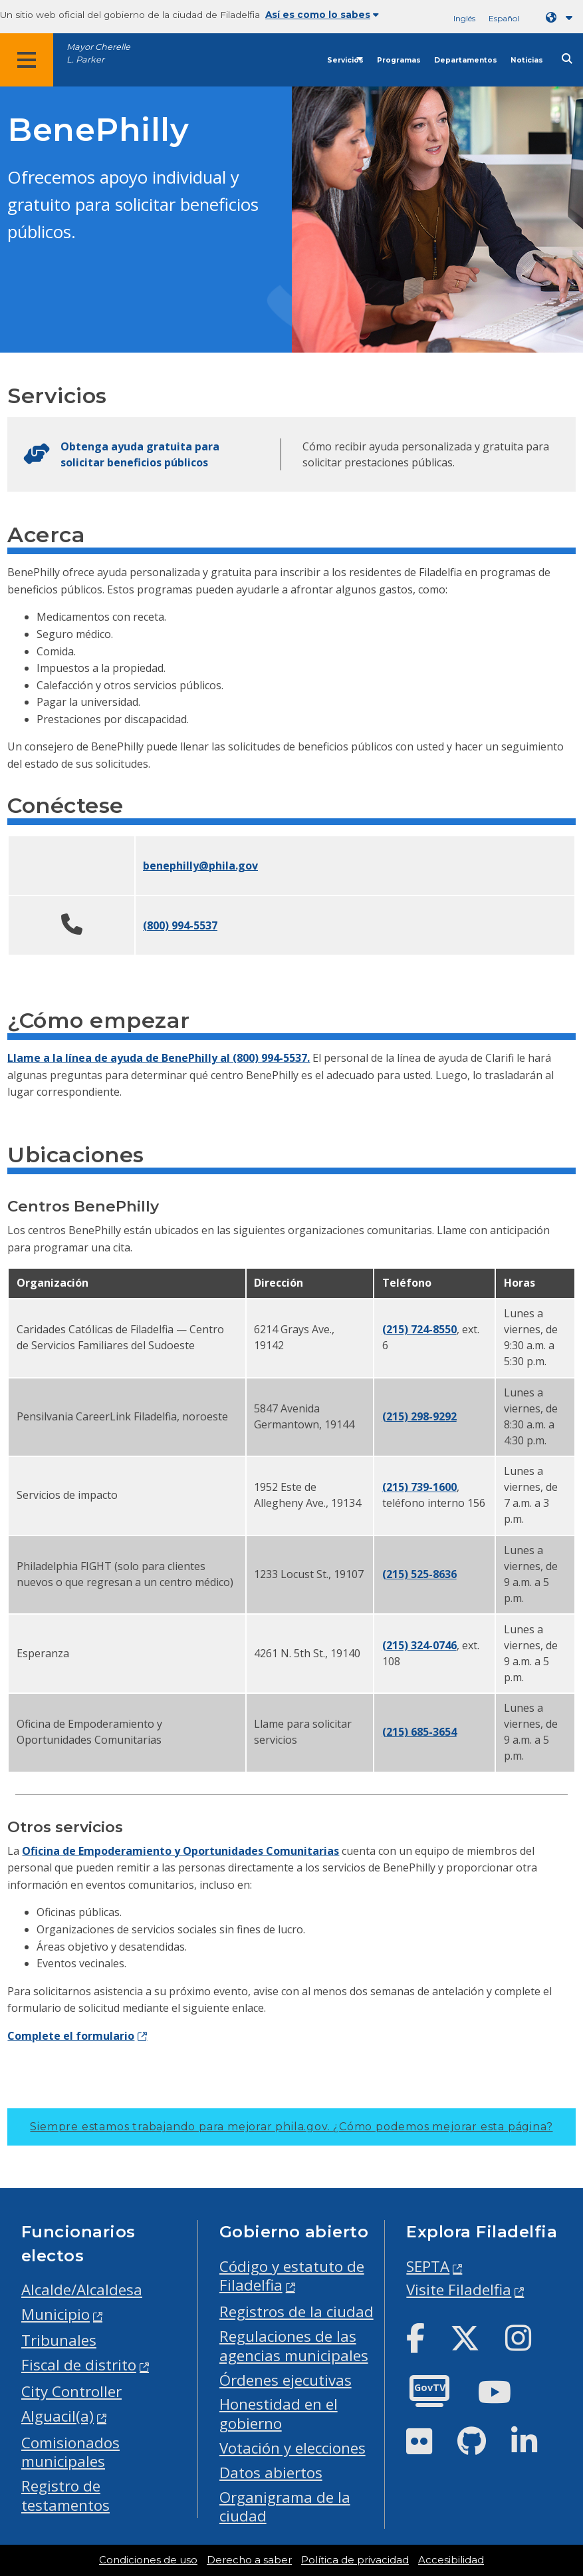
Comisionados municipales (70, 2452)
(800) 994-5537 (180, 925)
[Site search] (567, 59)
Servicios (345, 60)
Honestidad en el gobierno (278, 2414)
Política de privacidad (355, 2560)
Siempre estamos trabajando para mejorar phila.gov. (291, 2126)
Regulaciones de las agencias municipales (293, 2346)
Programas (399, 60)
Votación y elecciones (292, 2448)
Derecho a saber (249, 2560)
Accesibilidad (451, 2560)
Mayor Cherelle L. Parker (98, 53)
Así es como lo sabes (322, 14)
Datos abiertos (270, 2472)
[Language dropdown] (561, 18)
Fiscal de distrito (78, 2364)
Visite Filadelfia (458, 2289)
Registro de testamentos (65, 2495)
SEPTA (427, 2266)
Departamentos (465, 60)
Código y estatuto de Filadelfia (291, 2276)
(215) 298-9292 (419, 1416)
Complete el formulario (70, 2035)
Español (504, 18)
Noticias (527, 60)
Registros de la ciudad (296, 2311)
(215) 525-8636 (419, 1574)
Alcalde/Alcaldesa (81, 2289)
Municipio (55, 2314)
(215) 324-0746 (419, 1645)
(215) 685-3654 (419, 1731)
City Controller (71, 2391)
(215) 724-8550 (419, 1329)
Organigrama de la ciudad (284, 2507)
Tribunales (58, 2340)
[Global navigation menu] (26, 59)
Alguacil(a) (57, 2416)
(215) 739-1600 (419, 1487)
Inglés (464, 18)
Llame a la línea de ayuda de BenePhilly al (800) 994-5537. (158, 1057)
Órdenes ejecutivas (285, 2380)
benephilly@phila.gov (200, 865)
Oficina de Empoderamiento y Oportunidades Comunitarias (180, 1851)
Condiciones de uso (148, 2560)
